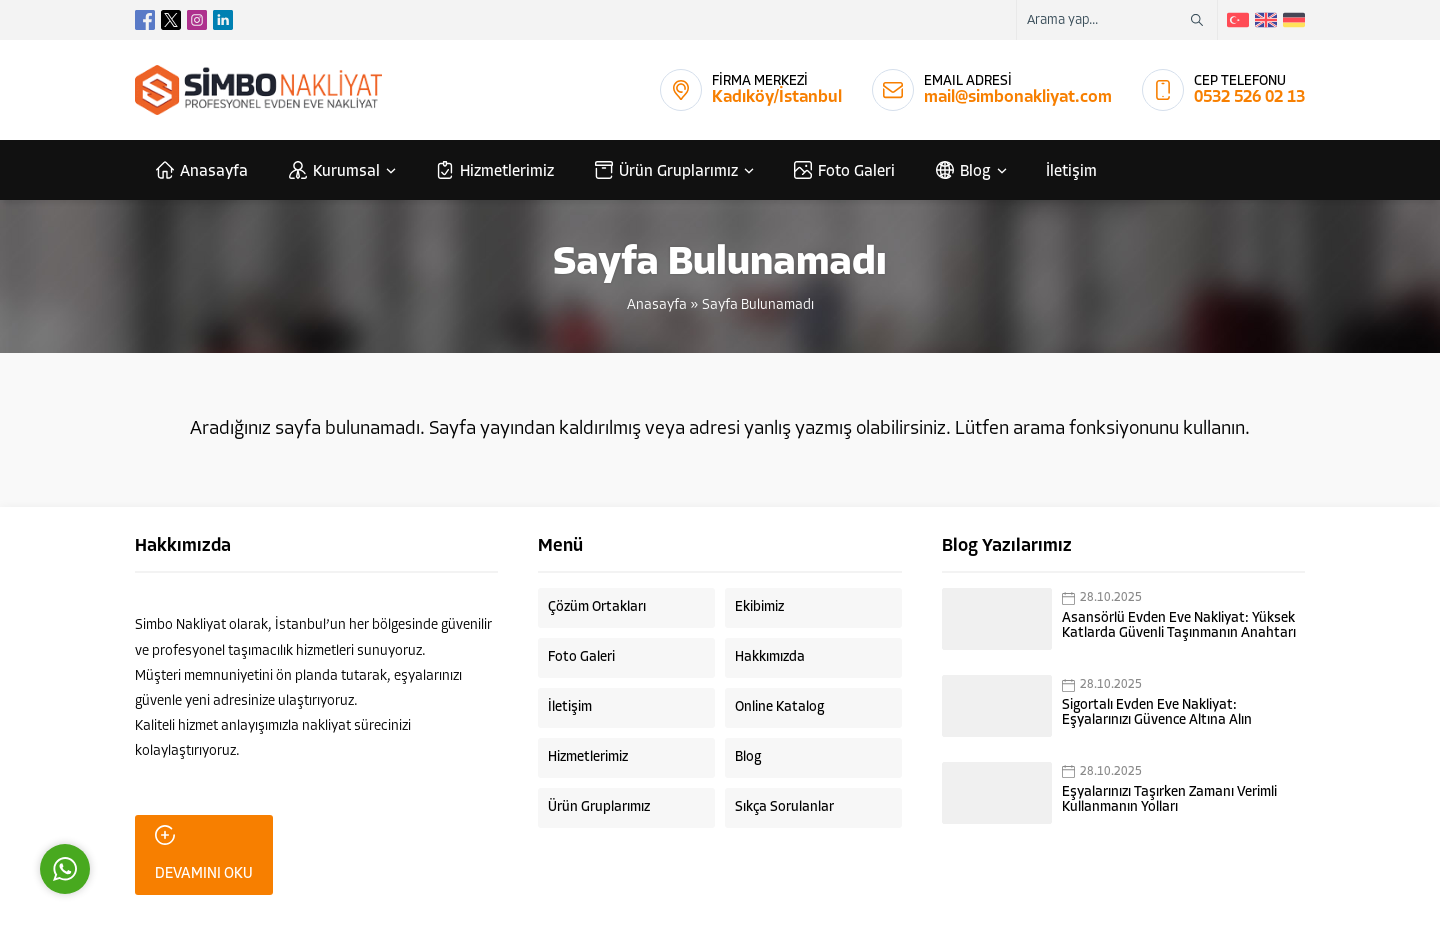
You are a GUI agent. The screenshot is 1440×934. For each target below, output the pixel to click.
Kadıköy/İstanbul (777, 97)
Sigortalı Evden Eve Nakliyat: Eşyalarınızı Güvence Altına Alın (1157, 713)
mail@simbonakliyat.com (1018, 97)
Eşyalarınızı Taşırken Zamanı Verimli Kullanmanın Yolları (1169, 800)
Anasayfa (657, 305)
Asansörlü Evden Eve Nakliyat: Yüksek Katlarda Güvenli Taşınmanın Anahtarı (1179, 626)
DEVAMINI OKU (204, 853)
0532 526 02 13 (1249, 97)
